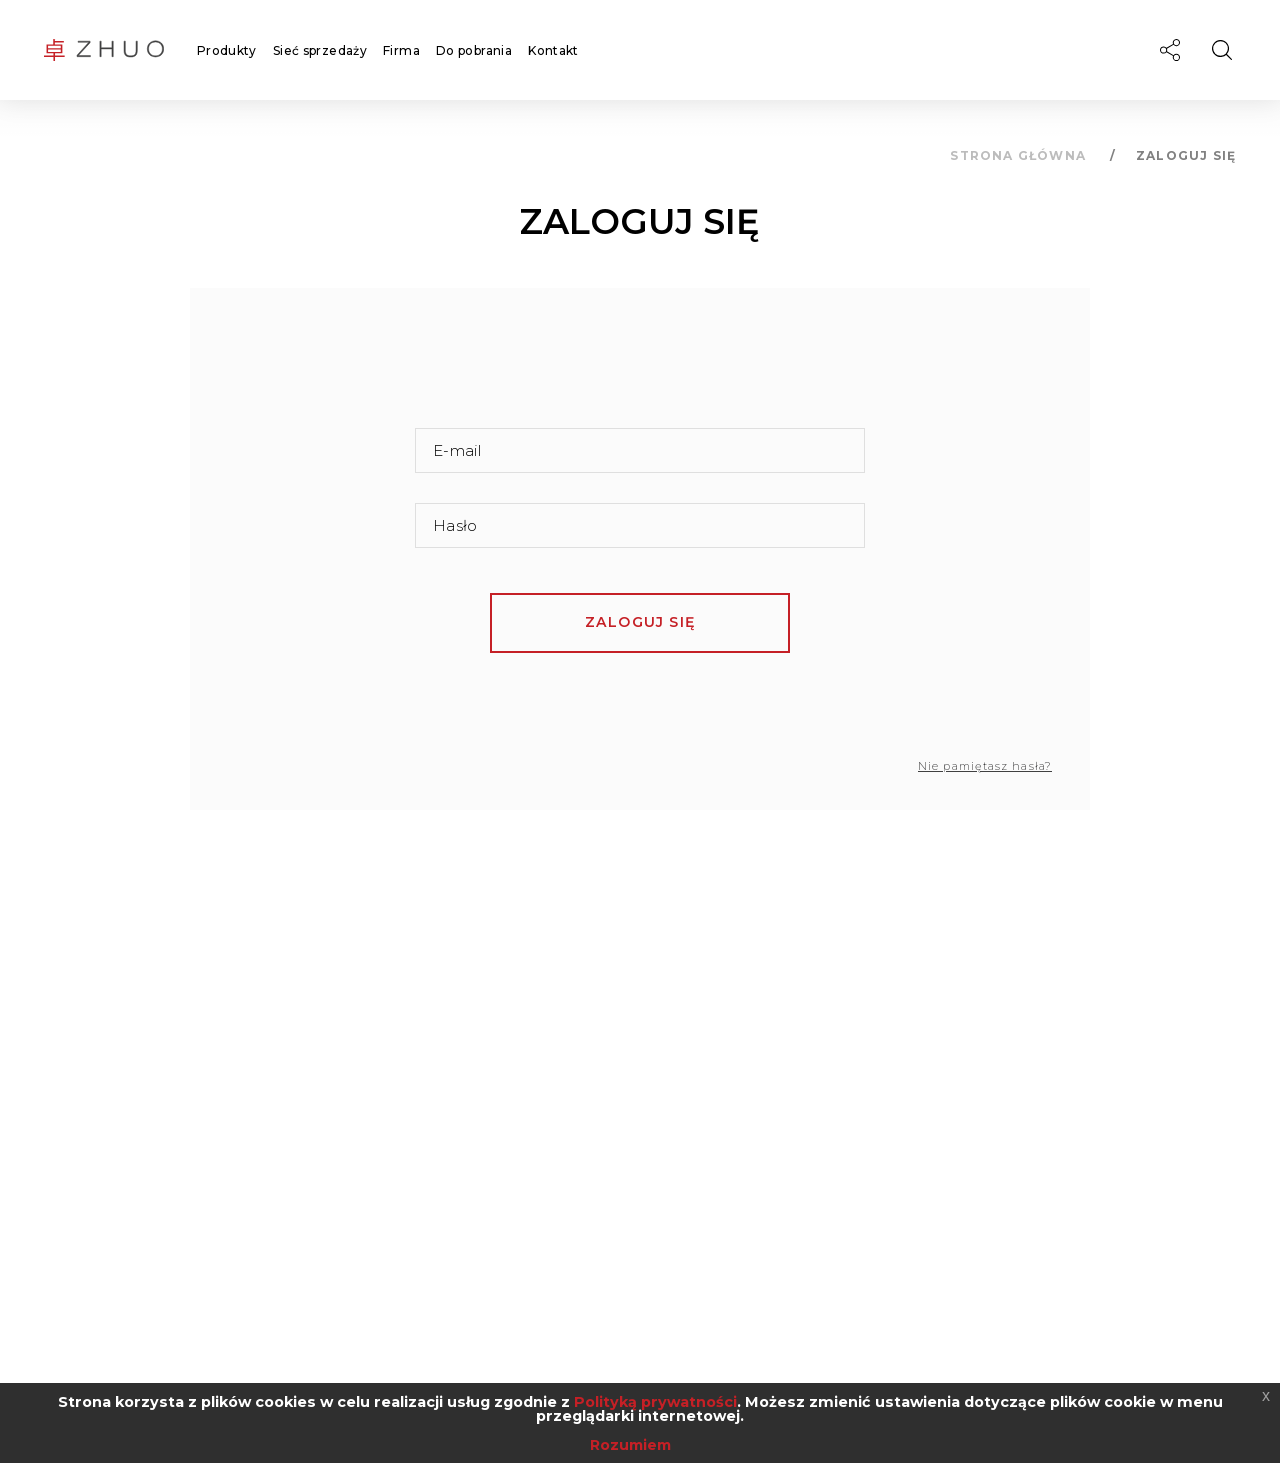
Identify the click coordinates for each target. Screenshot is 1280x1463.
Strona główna (1018, 155)
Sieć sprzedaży (320, 50)
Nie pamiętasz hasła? (985, 766)
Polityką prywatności (655, 1402)
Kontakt (553, 50)
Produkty (227, 50)
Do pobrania (474, 50)
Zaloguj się (640, 622)
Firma (401, 50)
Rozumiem (630, 1445)
